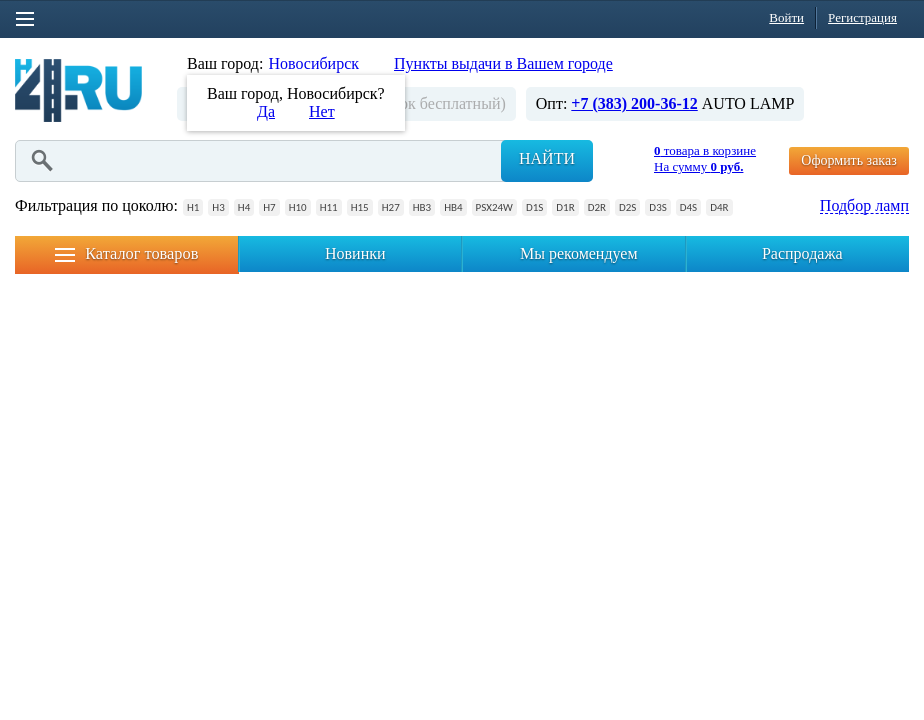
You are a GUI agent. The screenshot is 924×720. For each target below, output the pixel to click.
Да (266, 111)
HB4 (453, 207)
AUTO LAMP (748, 103)
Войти (786, 17)
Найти (547, 158)
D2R (597, 207)
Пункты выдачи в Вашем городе (503, 63)
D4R (719, 207)
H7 (269, 207)
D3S (657, 207)
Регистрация (862, 17)
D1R (565, 207)
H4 (244, 207)
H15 (360, 207)
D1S (534, 207)
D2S (627, 207)
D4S (688, 207)
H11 (329, 207)
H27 (391, 207)
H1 (193, 207)
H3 (218, 207)
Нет (322, 111)
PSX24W (494, 207)
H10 (298, 207)
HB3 (422, 207)
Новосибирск (313, 63)
